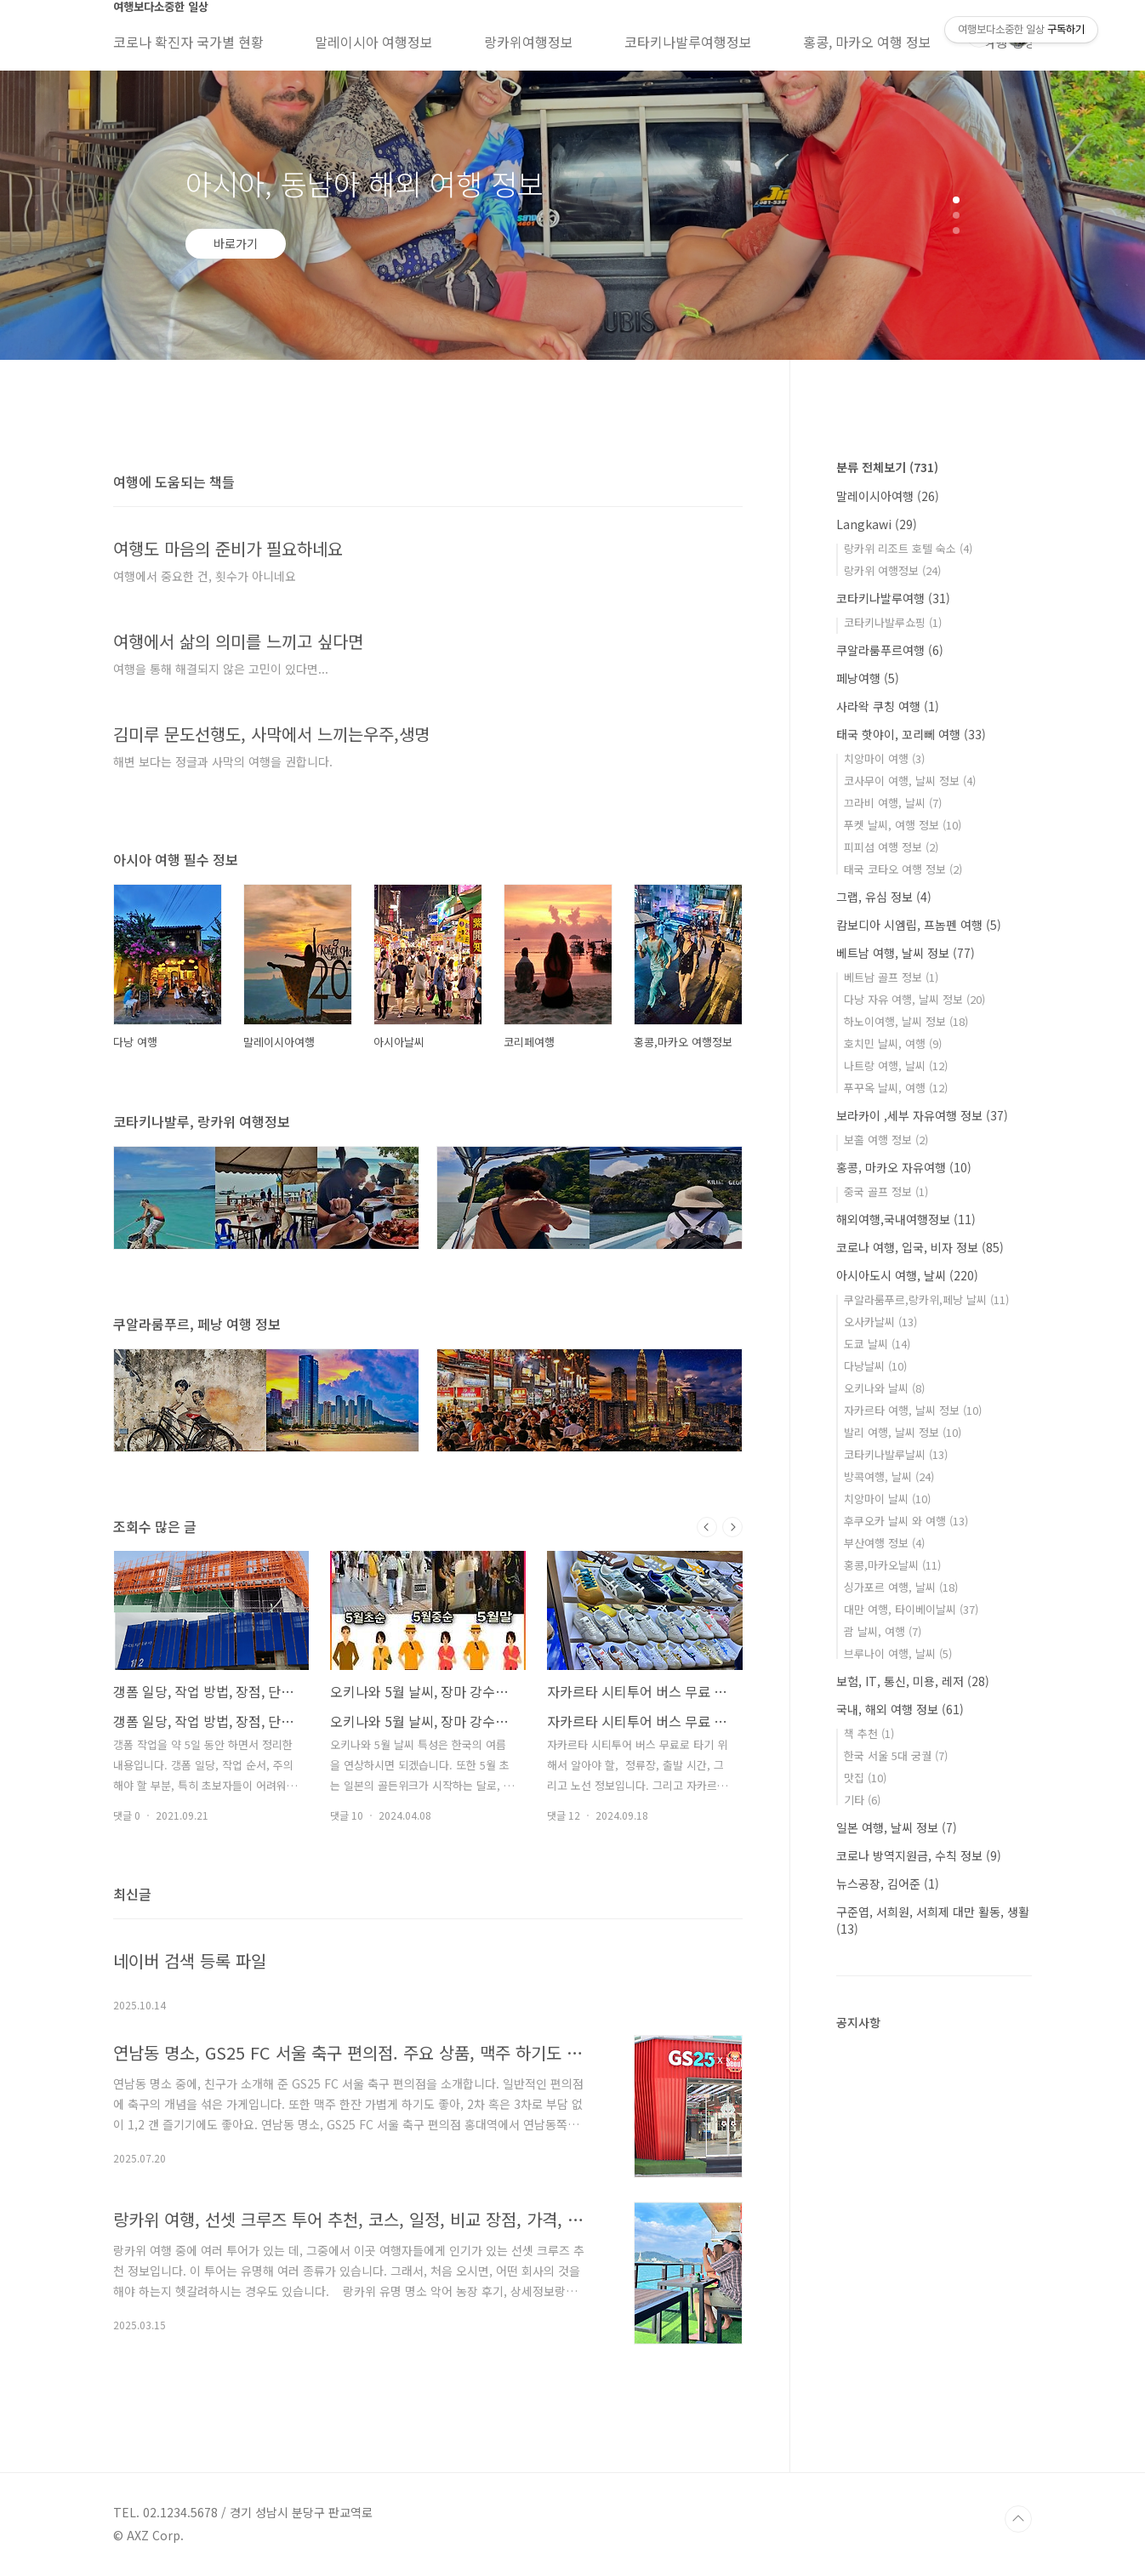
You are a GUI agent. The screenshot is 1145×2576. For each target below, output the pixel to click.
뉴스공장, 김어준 (887, 1883)
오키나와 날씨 (884, 1388)
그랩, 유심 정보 (883, 896)
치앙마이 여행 (884, 758)
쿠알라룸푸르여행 (889, 649)
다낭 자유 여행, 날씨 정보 (914, 999)
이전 (707, 1527)
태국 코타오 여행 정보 (903, 869)
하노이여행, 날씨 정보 (906, 1021)
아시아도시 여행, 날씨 (907, 1275)
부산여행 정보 (884, 1543)
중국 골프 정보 (886, 1191)
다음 (732, 1527)
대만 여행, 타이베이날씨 (911, 1609)
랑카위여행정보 (528, 41)
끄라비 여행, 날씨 (893, 803)
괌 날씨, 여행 (882, 1631)
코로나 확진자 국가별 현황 (188, 41)
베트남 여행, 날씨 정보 (905, 952)
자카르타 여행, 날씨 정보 (913, 1410)
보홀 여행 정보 (886, 1139)
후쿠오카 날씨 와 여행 (906, 1521)
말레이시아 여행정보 (374, 41)
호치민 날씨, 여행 (893, 1043)
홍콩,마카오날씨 (892, 1565)
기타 (862, 1800)
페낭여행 (867, 678)
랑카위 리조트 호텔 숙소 (908, 548)
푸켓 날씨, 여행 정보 (902, 825)
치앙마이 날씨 (887, 1498)
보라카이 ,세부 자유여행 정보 (922, 1115)
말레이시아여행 (887, 495)
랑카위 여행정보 (892, 570)
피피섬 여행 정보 (891, 847)
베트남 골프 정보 (891, 977)
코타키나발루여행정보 (688, 41)
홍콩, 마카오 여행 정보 (867, 41)
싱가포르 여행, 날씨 (901, 1587)
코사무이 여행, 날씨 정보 (910, 780)
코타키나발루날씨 (896, 1454)
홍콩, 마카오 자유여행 (903, 1167)
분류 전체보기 (887, 467)
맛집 (865, 1778)
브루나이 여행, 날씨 (898, 1653)
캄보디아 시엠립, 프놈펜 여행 (918, 924)
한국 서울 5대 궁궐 (896, 1755)
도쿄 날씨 (877, 1344)
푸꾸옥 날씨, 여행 (896, 1088)
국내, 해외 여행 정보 (900, 1709)
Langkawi (876, 524)
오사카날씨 (880, 1322)
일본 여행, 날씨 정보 (896, 1827)
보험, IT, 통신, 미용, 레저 (912, 1681)
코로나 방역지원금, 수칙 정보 (918, 1855)
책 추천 (869, 1733)
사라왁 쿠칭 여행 (887, 706)
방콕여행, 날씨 (889, 1476)
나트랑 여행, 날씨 (896, 1065)
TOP (1018, 2519)
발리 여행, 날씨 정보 (902, 1432)
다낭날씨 (875, 1366)
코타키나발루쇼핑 (893, 622)
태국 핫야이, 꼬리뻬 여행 (911, 734)
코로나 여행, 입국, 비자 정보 (920, 1247)
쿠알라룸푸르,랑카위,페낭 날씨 (926, 1299)
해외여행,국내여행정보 (906, 1219)
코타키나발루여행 (893, 598)
